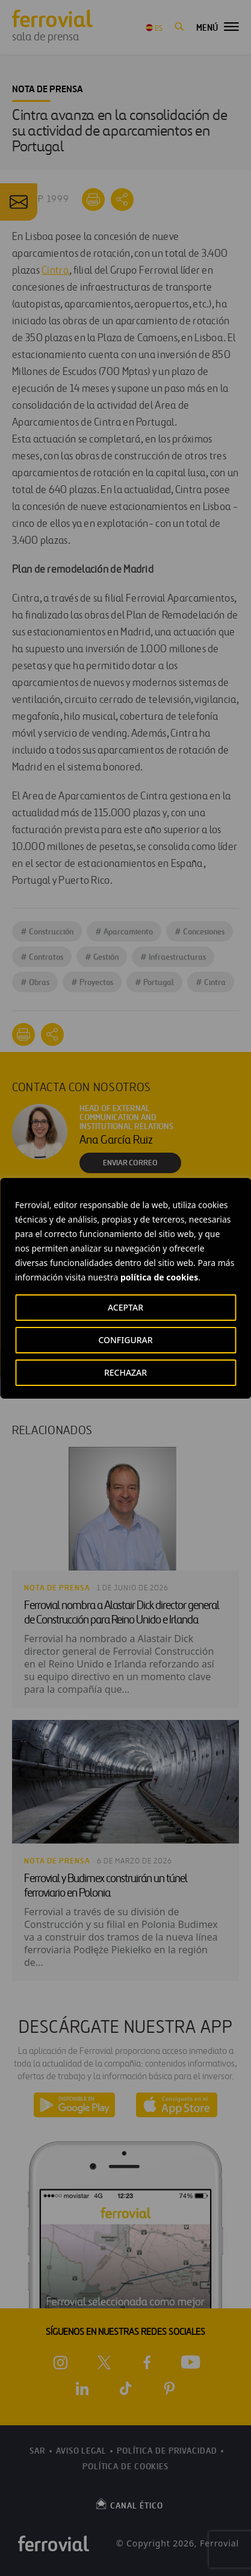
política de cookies (159, 1277)
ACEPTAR (125, 1307)
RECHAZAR (125, 1372)
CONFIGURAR (125, 1340)
